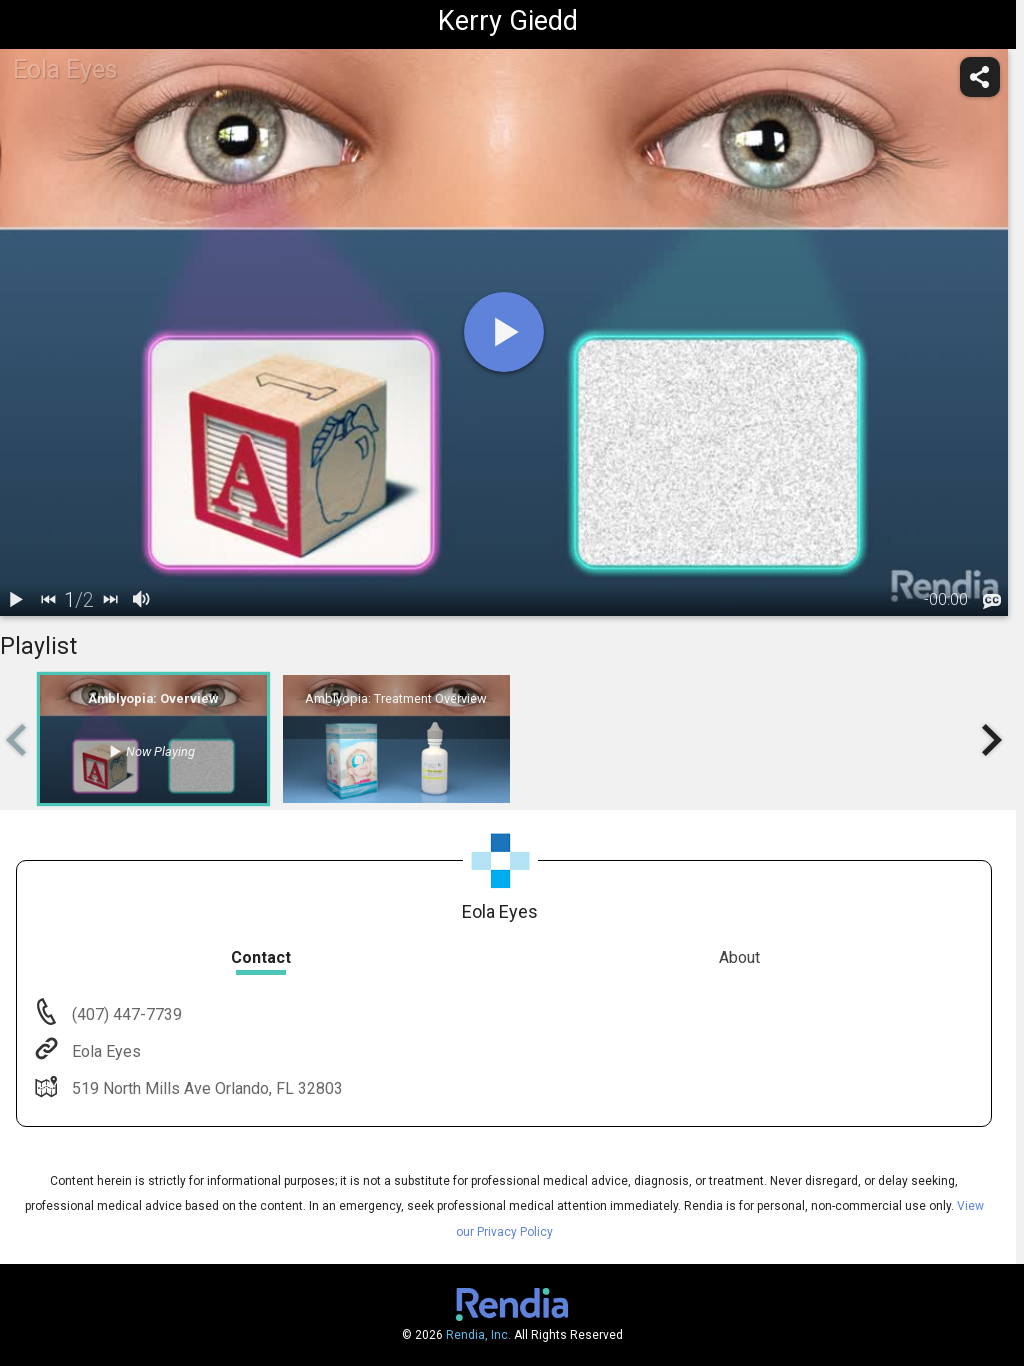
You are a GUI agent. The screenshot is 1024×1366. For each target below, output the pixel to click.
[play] (504, 332)
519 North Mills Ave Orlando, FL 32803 (205, 1088)
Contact (261, 957)
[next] (110, 600)
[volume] (142, 600)
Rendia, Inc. (478, 1335)
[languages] (992, 601)
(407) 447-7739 (125, 1014)
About (739, 957)
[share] (980, 77)
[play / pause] (16, 600)
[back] (48, 600)
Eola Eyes (104, 1051)
